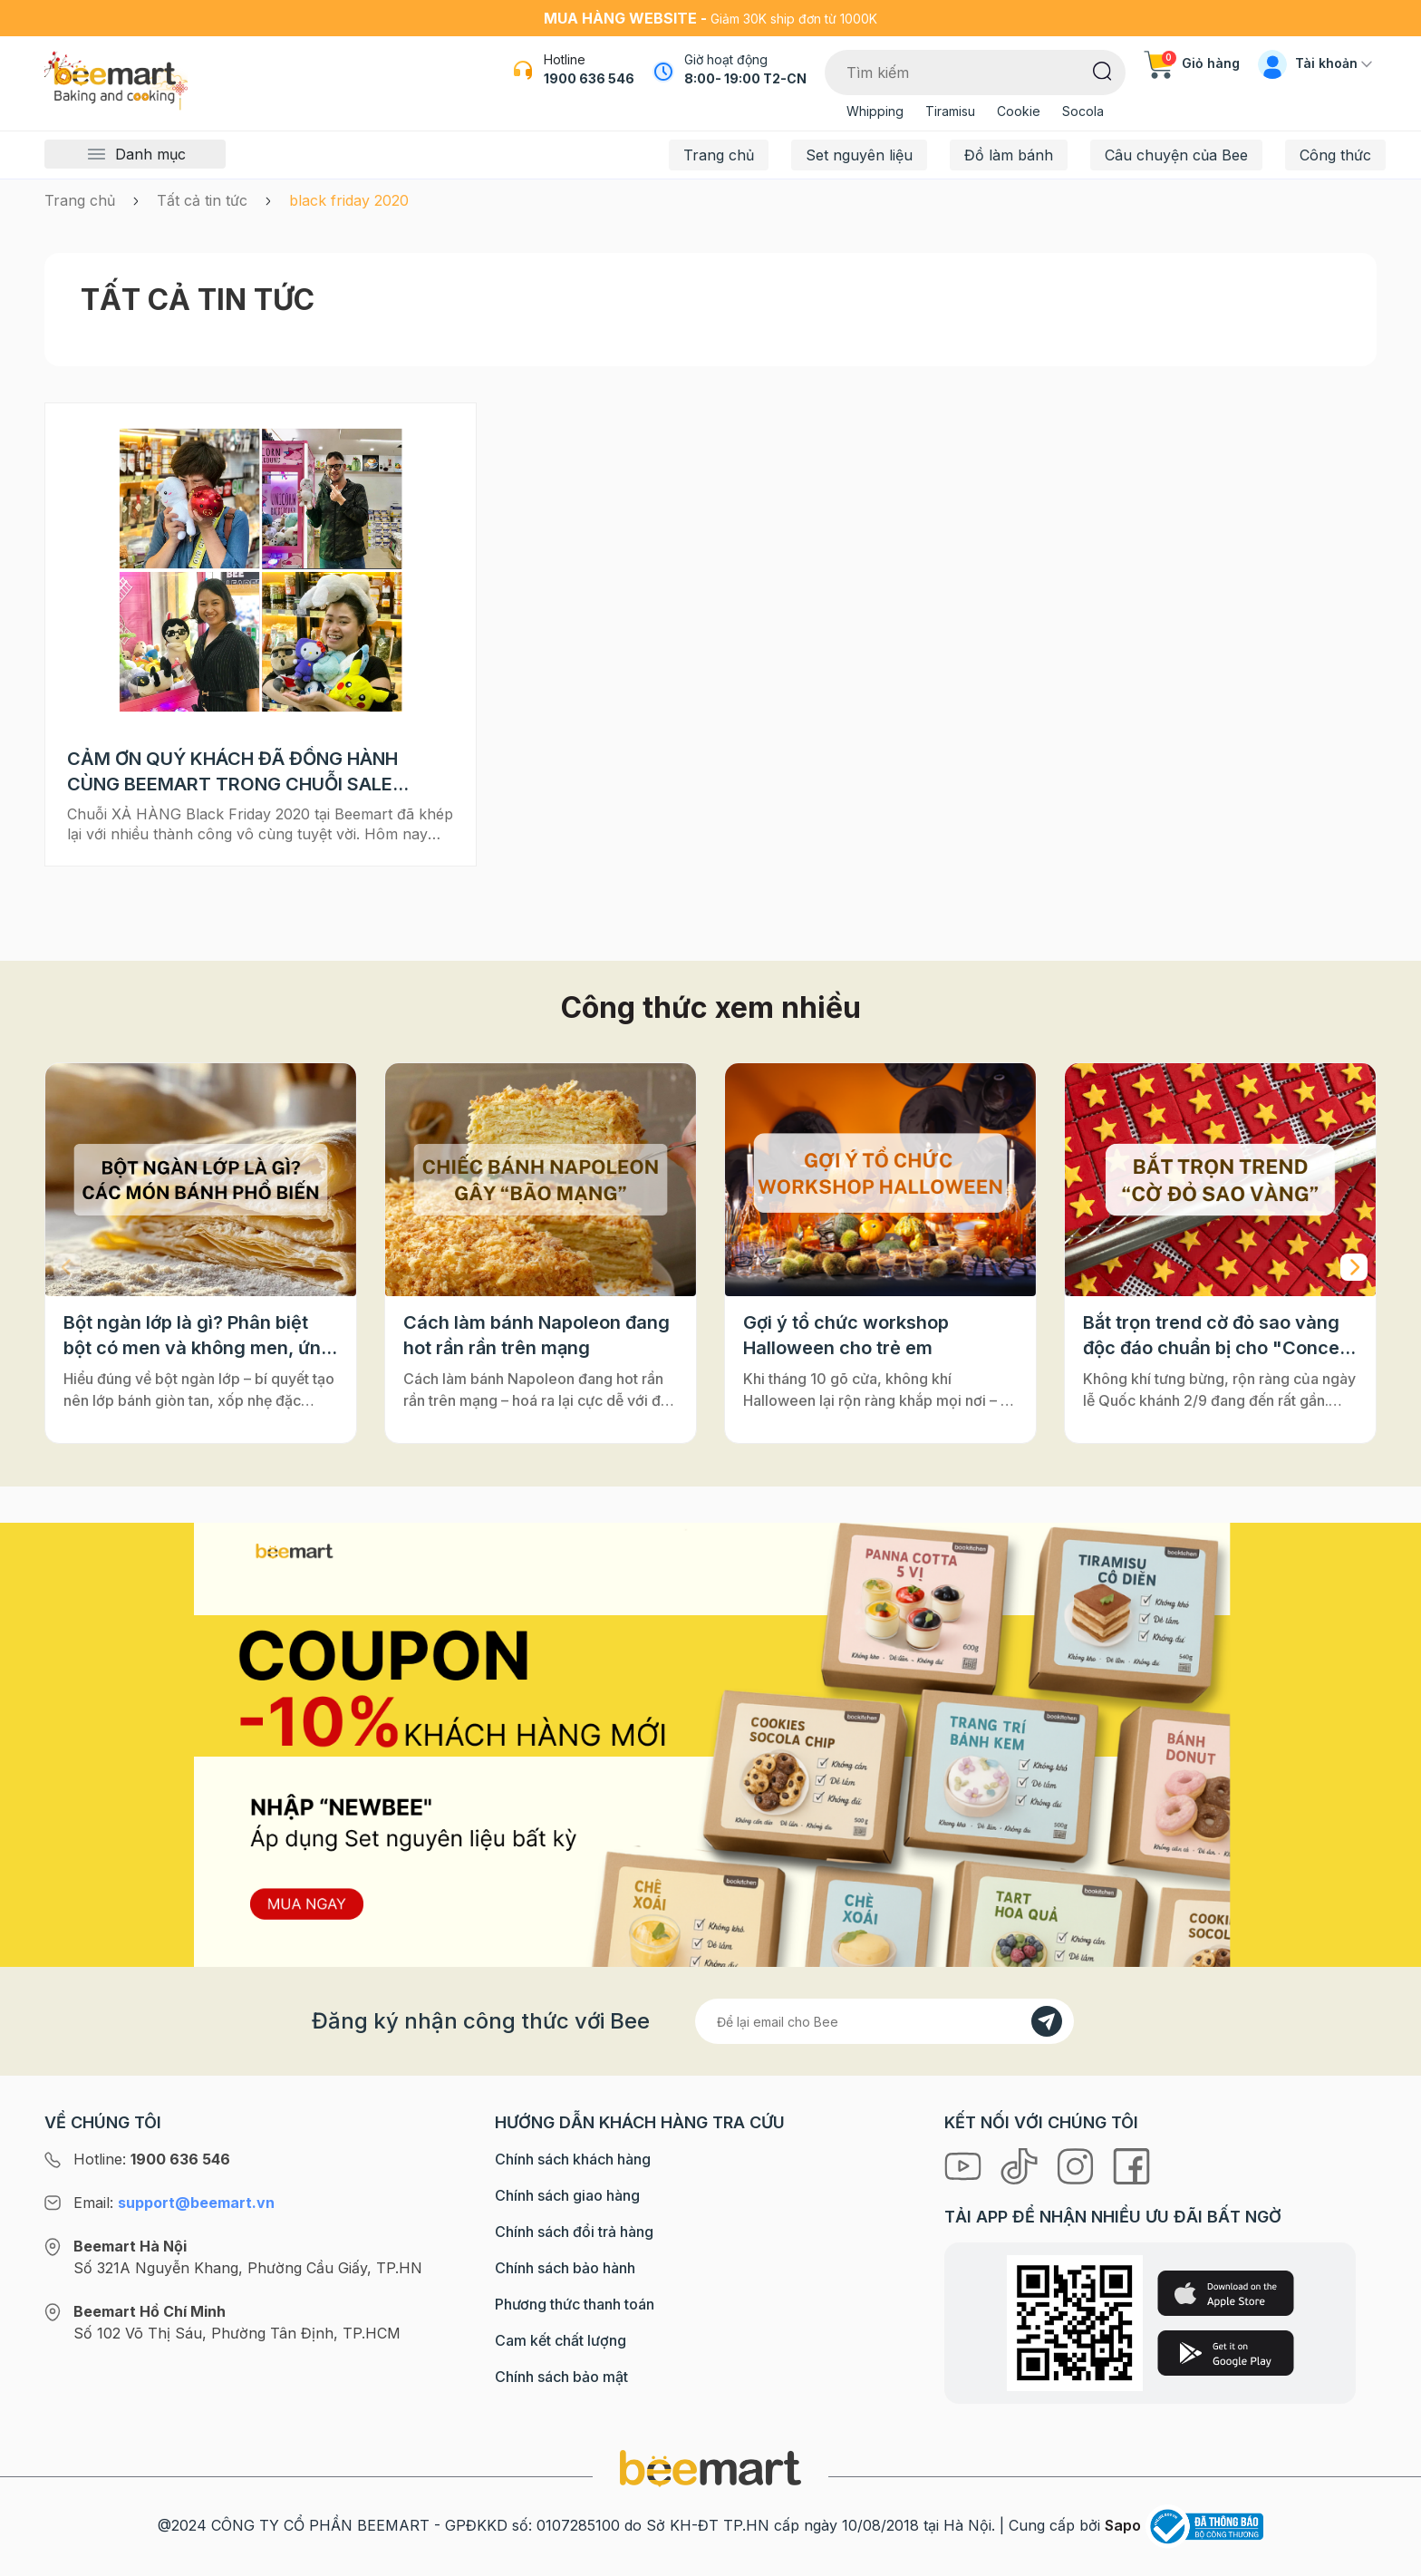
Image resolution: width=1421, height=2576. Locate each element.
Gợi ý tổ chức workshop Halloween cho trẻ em (846, 1335)
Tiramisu (950, 111)
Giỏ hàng (1192, 63)
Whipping (875, 111)
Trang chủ (718, 155)
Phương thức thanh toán (574, 2304)
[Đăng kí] (1047, 2021)
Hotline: (151, 2159)
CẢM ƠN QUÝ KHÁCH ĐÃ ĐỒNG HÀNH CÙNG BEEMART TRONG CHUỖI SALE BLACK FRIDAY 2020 (232, 772)
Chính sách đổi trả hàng (574, 2232)
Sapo (1123, 2525)
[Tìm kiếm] (1102, 70)
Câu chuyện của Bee (1176, 155)
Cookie (1018, 111)
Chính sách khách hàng (573, 2159)
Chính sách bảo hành (565, 2268)
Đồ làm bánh (1008, 155)
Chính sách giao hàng (567, 2195)
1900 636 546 (589, 78)
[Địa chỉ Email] (884, 2021)
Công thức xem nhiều (711, 1007)
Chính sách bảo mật (561, 2377)
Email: (174, 2202)
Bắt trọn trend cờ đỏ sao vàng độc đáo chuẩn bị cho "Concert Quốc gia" (1218, 1336)
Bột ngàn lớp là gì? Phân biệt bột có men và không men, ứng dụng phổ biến (198, 1336)
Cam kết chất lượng (560, 2340)
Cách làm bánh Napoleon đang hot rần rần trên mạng (536, 1335)
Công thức (1335, 155)
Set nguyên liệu (859, 155)
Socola (1083, 111)
